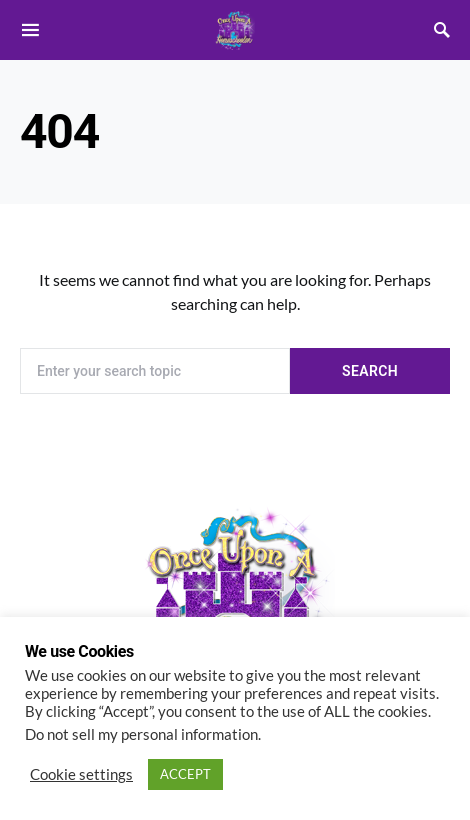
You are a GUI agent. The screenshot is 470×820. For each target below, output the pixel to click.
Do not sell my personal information (141, 734)
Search (370, 371)
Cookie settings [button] (81, 774)
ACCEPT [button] (185, 774)
